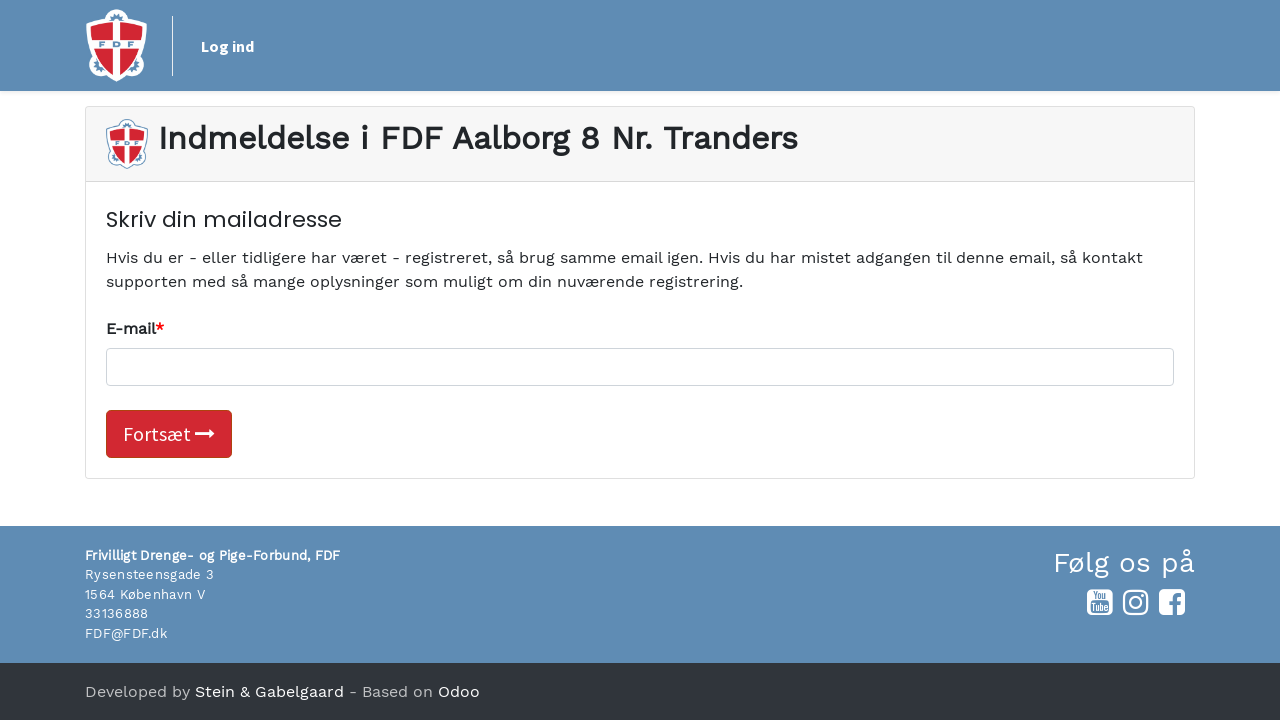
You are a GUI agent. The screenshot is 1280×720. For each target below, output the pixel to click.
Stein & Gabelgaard (269, 691)
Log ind (227, 46)
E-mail (130, 328)
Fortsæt (169, 433)
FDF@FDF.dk (126, 633)
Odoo (459, 691)
